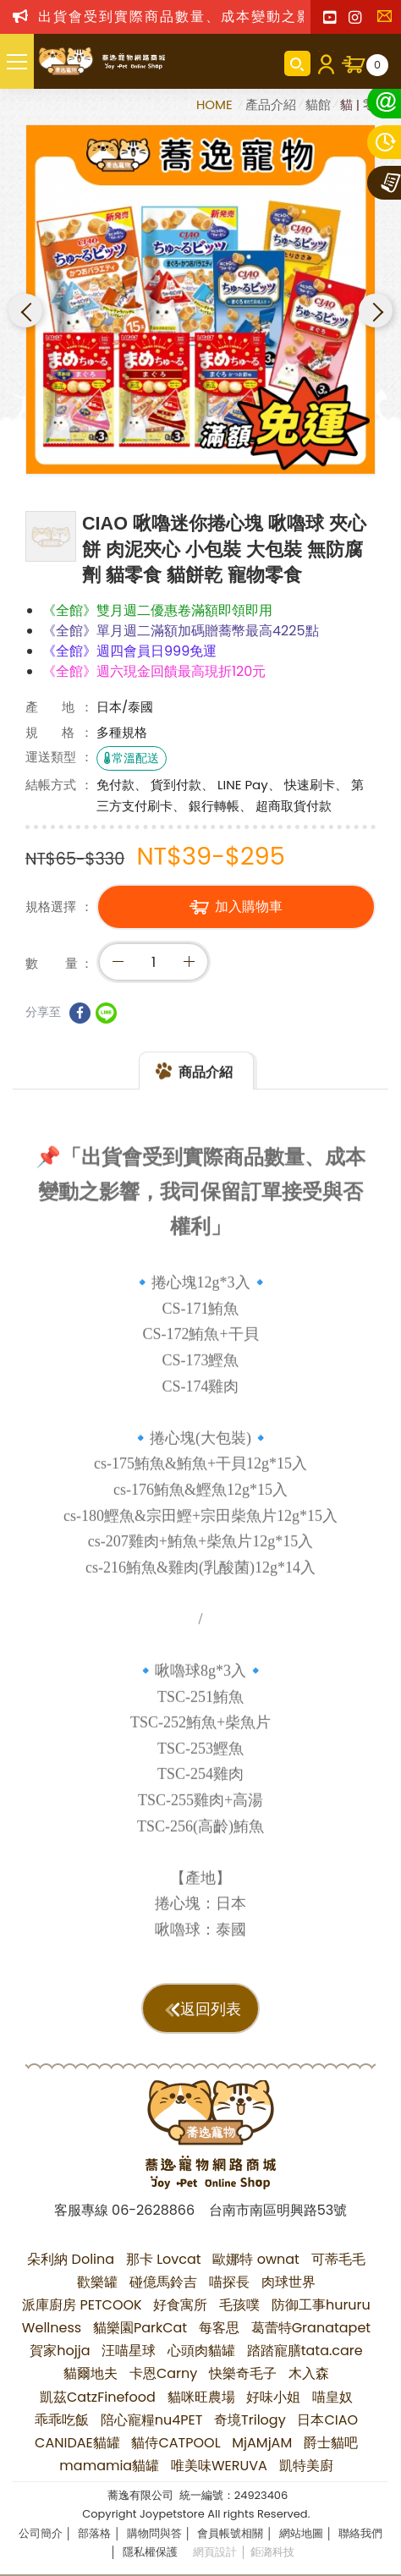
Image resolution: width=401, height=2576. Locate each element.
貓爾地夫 (90, 2373)
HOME (216, 104)
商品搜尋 (297, 63)
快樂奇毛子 (243, 2373)
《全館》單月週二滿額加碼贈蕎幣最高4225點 (180, 630)
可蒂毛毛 (338, 2259)
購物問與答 (154, 2533)
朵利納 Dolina (70, 2259)
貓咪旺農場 (201, 2397)
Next (376, 310)
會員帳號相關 (230, 2533)
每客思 (219, 2327)
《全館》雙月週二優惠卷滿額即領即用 (157, 610)
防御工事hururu (321, 2305)
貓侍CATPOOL (175, 2442)
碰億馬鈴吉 (163, 2282)
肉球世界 (288, 2282)
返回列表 (210, 2009)
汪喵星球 (129, 2350)
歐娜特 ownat (255, 2259)
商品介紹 (206, 1083)
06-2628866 (153, 2210)
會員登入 (326, 63)
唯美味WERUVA (219, 2465)
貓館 (318, 104)
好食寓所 (180, 2305)
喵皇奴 (332, 2397)
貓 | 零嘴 (364, 104)
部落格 (94, 2533)
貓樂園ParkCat (140, 2327)
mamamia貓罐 (109, 2465)
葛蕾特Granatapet (311, 2327)
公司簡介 (41, 2533)
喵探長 (229, 2282)
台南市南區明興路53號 (278, 2210)
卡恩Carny (163, 2373)
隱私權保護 (150, 2552)
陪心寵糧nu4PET (152, 2420)
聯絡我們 (388, 21)
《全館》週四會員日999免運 (129, 651)
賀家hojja (60, 2350)
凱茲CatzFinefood (98, 2397)
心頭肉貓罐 (201, 2350)
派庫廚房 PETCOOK (82, 2305)
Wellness (51, 2327)
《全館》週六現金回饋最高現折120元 (154, 671)
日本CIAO (327, 2420)
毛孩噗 (239, 2305)
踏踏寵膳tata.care (305, 2350)
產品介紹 (270, 104)
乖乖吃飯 (62, 2420)
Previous (25, 310)
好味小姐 (273, 2397)
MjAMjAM (262, 2442)
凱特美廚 (306, 2465)
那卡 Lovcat (163, 2259)
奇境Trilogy (250, 2420)
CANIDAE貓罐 (77, 2442)
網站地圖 (301, 2533)
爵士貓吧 (331, 2442)
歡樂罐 (97, 2282)
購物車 (377, 65)
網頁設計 (215, 2552)
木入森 (308, 2373)
